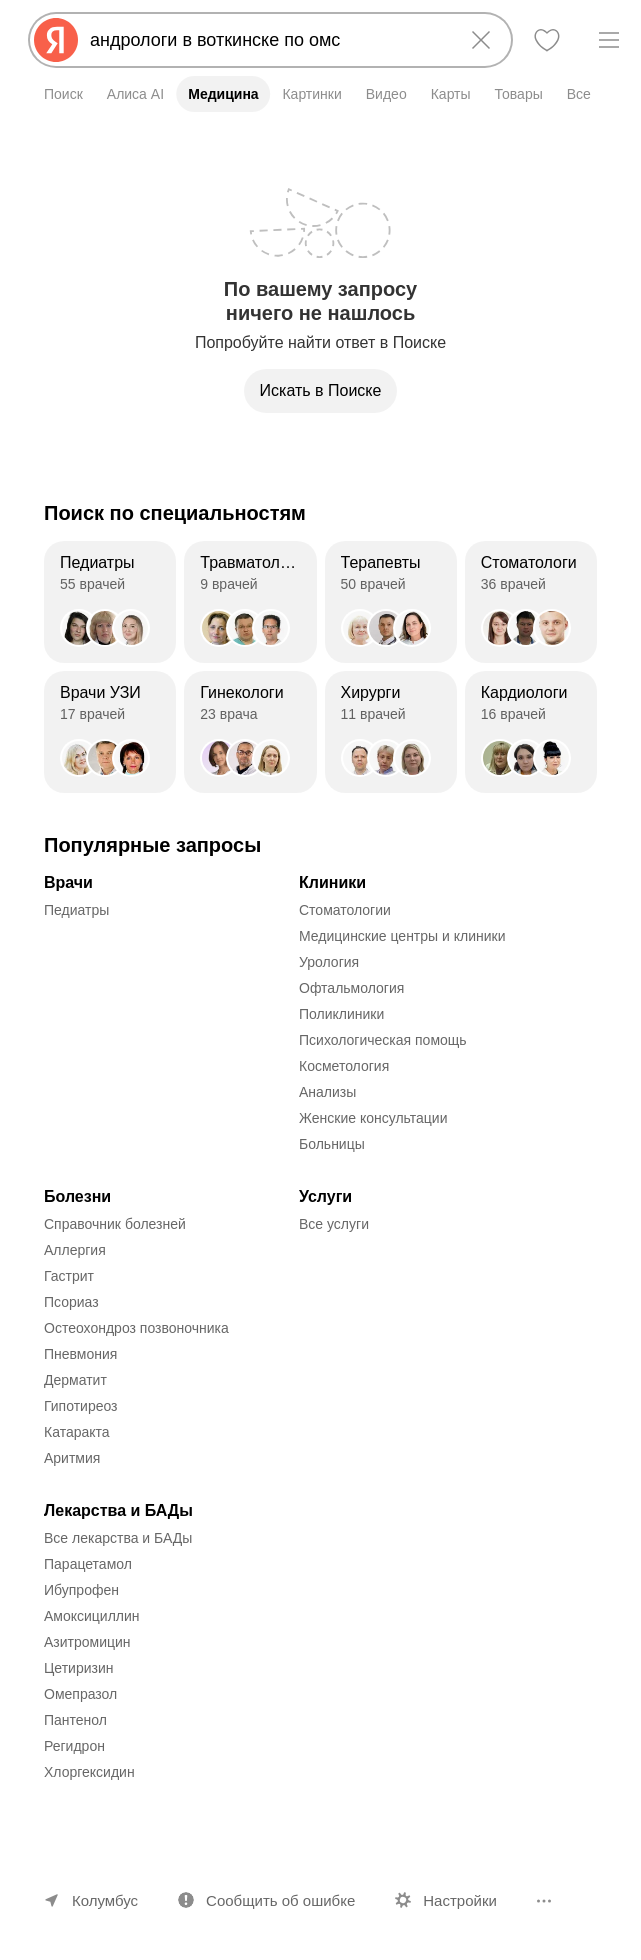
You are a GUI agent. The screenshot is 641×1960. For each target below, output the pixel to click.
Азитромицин (87, 1642)
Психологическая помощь (383, 1040)
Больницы (332, 1144)
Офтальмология (351, 988)
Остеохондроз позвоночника (136, 1328)
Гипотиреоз (81, 1406)
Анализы (327, 1092)
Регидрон (74, 1746)
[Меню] (609, 40)
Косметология (344, 1066)
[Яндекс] (56, 40)
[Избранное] (547, 40)
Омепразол (80, 1694)
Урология (329, 962)
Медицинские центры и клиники (402, 936)
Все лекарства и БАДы (118, 1538)
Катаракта (77, 1432)
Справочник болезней (115, 1224)
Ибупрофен (81, 1590)
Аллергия (75, 1250)
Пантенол (75, 1720)
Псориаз (71, 1302)
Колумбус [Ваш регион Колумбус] (105, 1900)
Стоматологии (345, 910)
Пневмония (80, 1354)
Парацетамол (88, 1564)
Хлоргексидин (89, 1772)
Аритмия (72, 1458)
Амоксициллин (92, 1616)
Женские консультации (373, 1118)
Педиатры (76, 910)
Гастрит (69, 1276)
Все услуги (334, 1224)
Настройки (460, 1900)
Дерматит (75, 1380)
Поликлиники (341, 1014)
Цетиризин (79, 1668)
